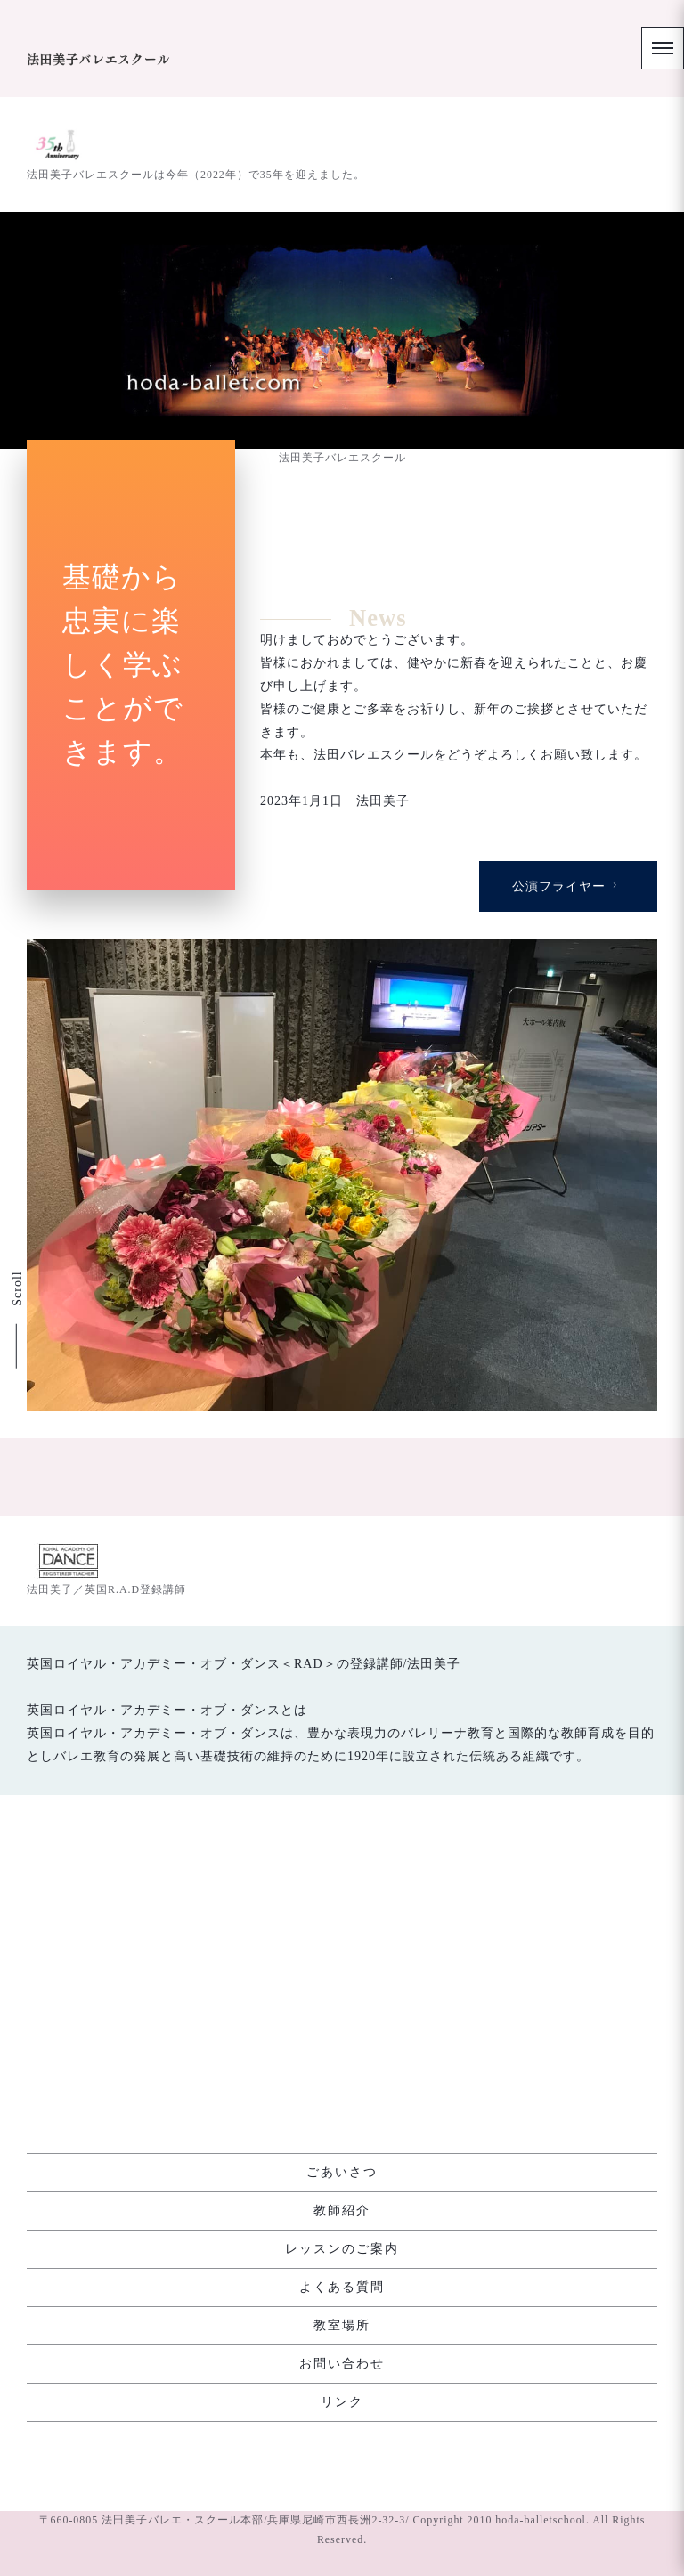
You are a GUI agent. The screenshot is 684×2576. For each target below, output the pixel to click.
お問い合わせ (342, 2363)
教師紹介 (342, 2210)
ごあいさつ (342, 2172)
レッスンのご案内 (342, 2248)
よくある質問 (342, 2287)
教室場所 (342, 2325)
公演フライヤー (567, 1183)
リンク (342, 2402)
